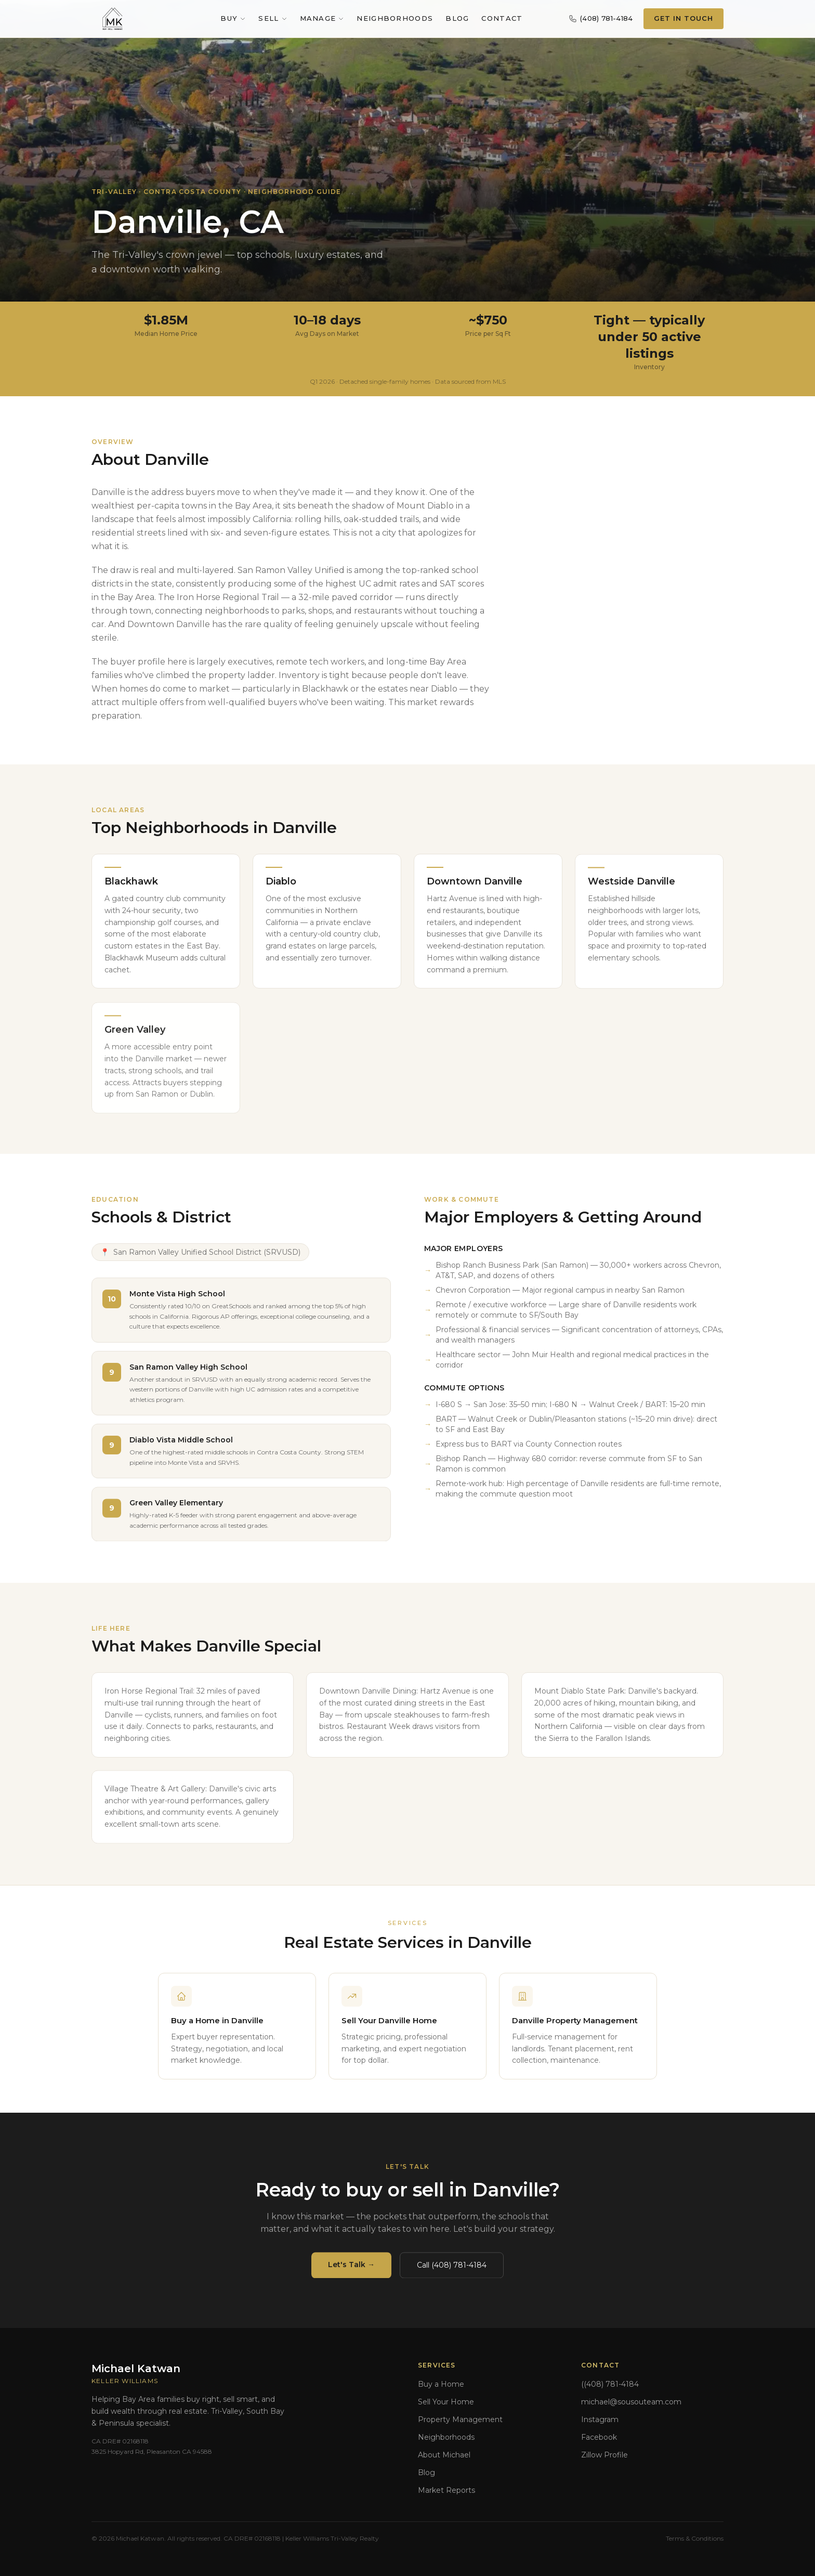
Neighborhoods (395, 18)
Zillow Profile (604, 2455)
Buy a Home (441, 2384)
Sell (272, 18)
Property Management (460, 2419)
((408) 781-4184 (610, 2384)
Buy (233, 18)
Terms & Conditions (695, 2538)
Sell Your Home (446, 2401)
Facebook (599, 2437)
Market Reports (446, 2490)
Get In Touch (683, 18)
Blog (457, 18)
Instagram (600, 2419)
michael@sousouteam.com (631, 2401)
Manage (322, 18)
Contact (501, 18)
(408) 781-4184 (601, 18)
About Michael (444, 2455)
